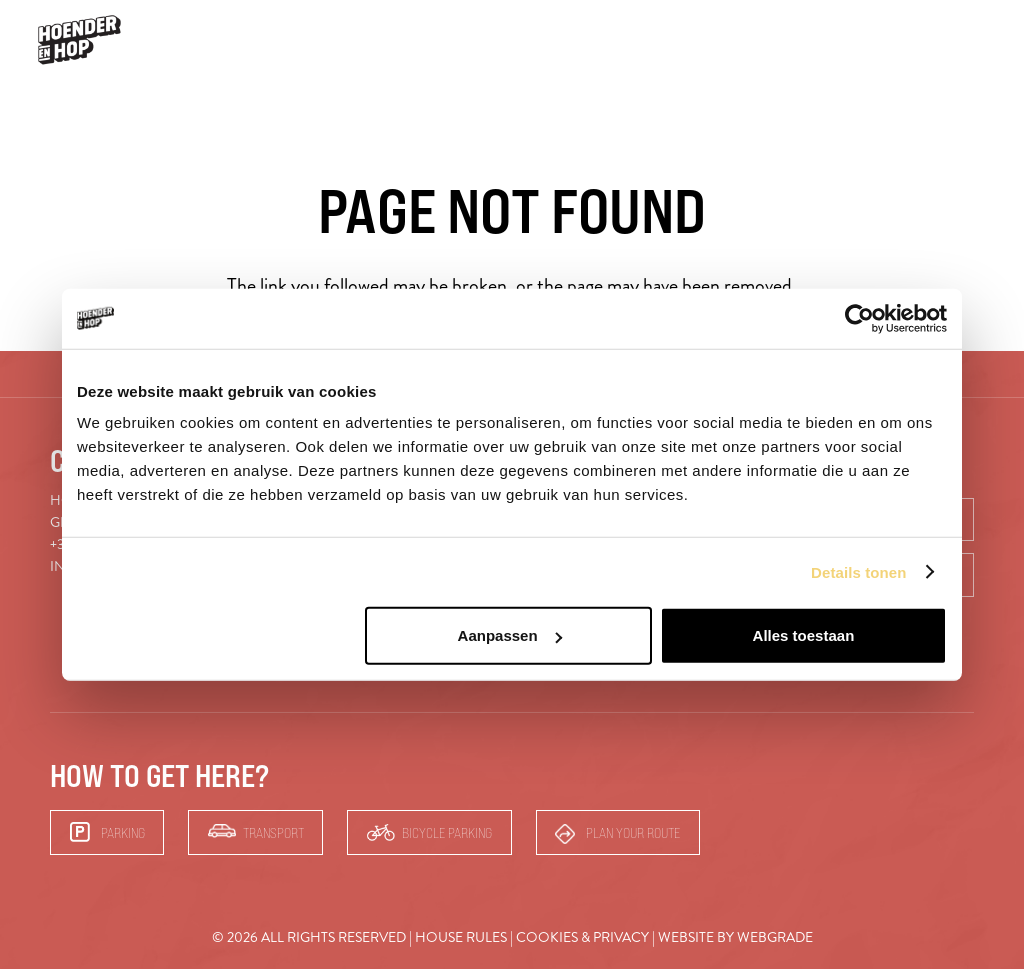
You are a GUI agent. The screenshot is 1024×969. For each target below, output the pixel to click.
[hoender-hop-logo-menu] (79, 40)
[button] (980, 40)
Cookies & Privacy (582, 937)
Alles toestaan (804, 635)
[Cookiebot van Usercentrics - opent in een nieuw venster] (859, 318)
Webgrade (775, 937)
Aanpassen (510, 635)
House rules (461, 937)
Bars (921, 39)
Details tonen (858, 571)
